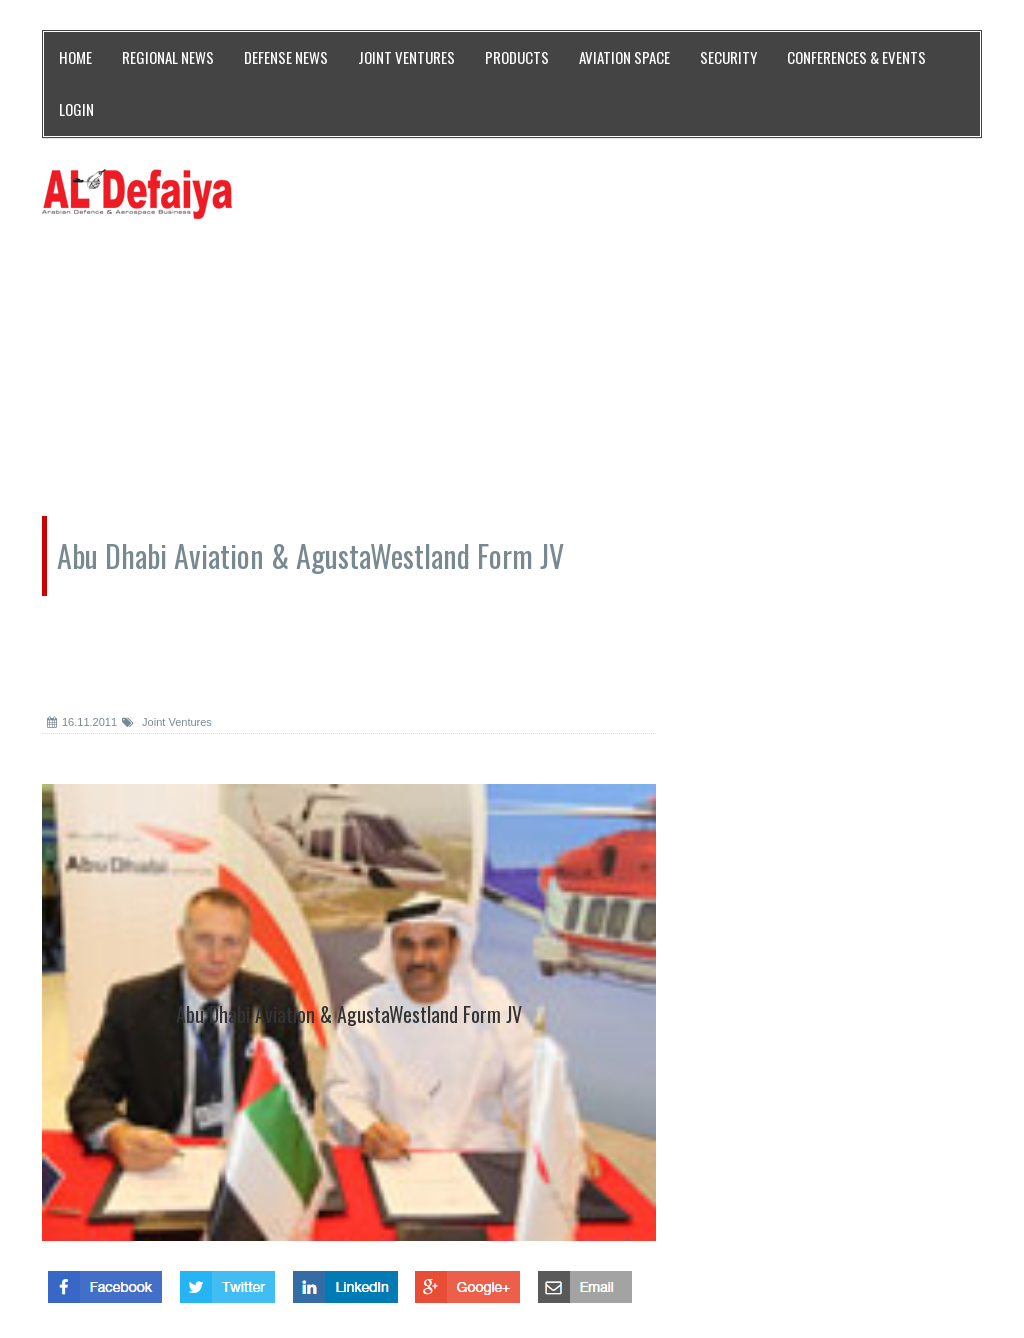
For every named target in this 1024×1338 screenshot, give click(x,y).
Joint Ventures (167, 722)
